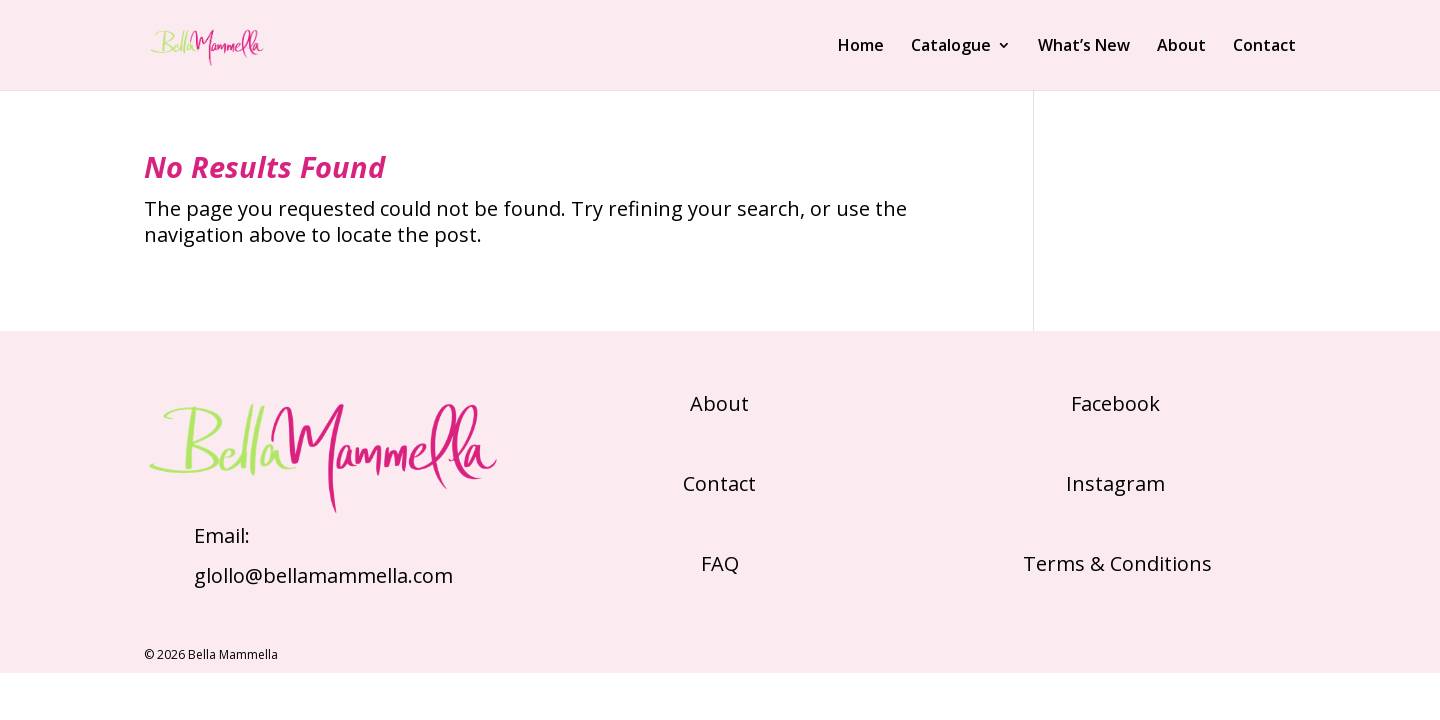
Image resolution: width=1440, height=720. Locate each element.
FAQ (720, 563)
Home (861, 47)
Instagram (1115, 483)
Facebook (1115, 403)
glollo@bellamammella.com (323, 575)
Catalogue (951, 47)
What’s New (1084, 47)
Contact (1264, 47)
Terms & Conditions (1115, 563)
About (1181, 47)
